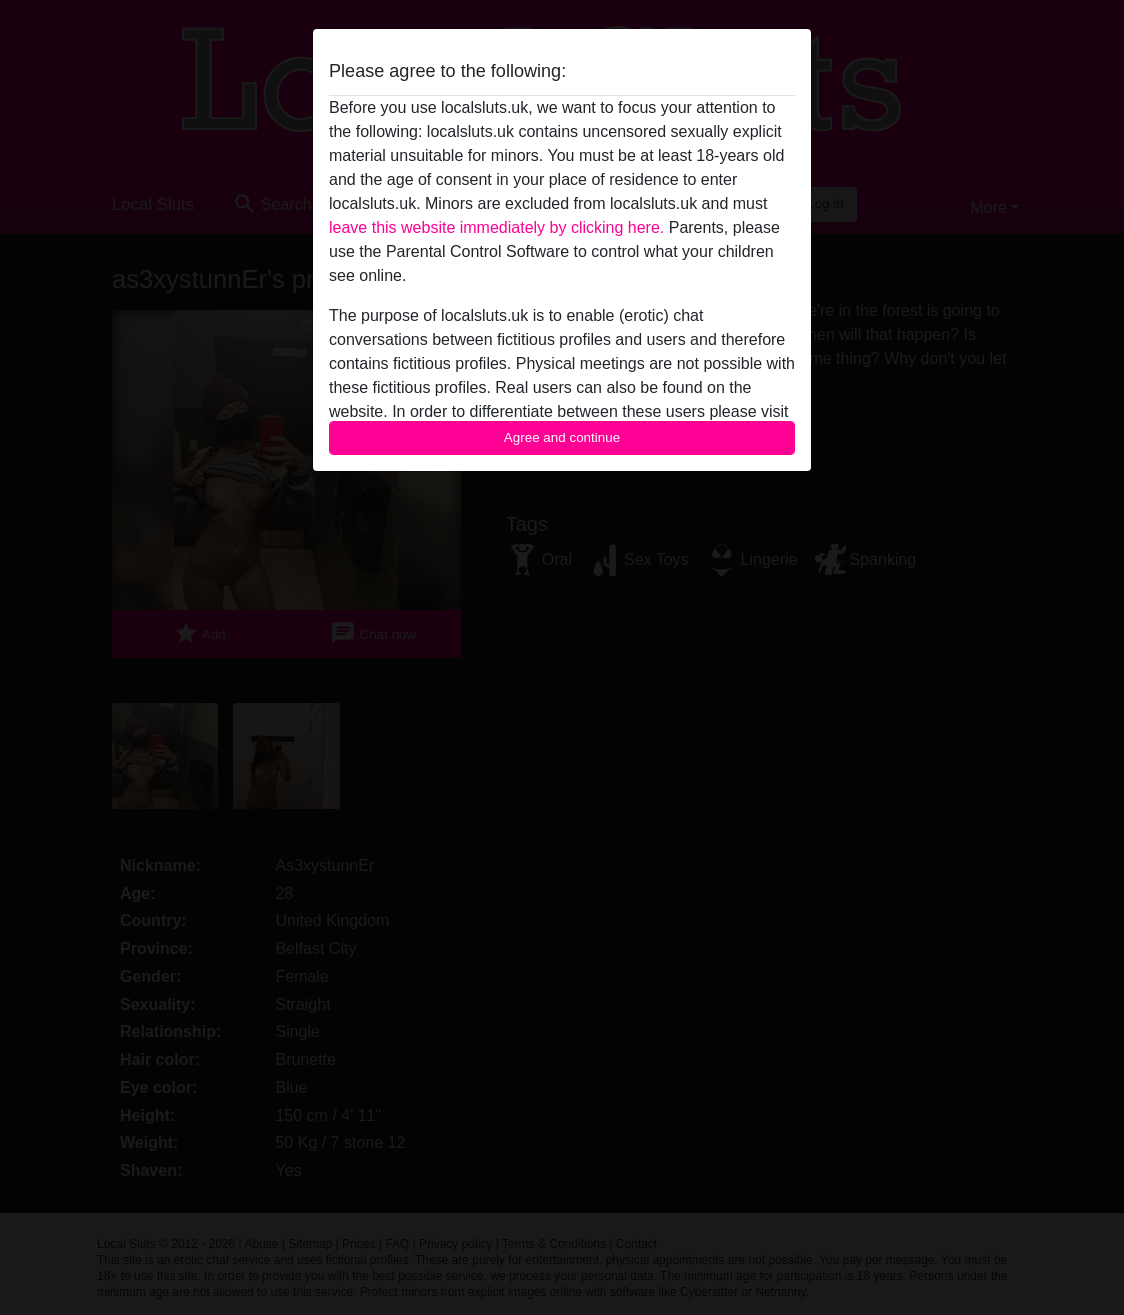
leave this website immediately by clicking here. (496, 227)
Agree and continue (562, 437)
